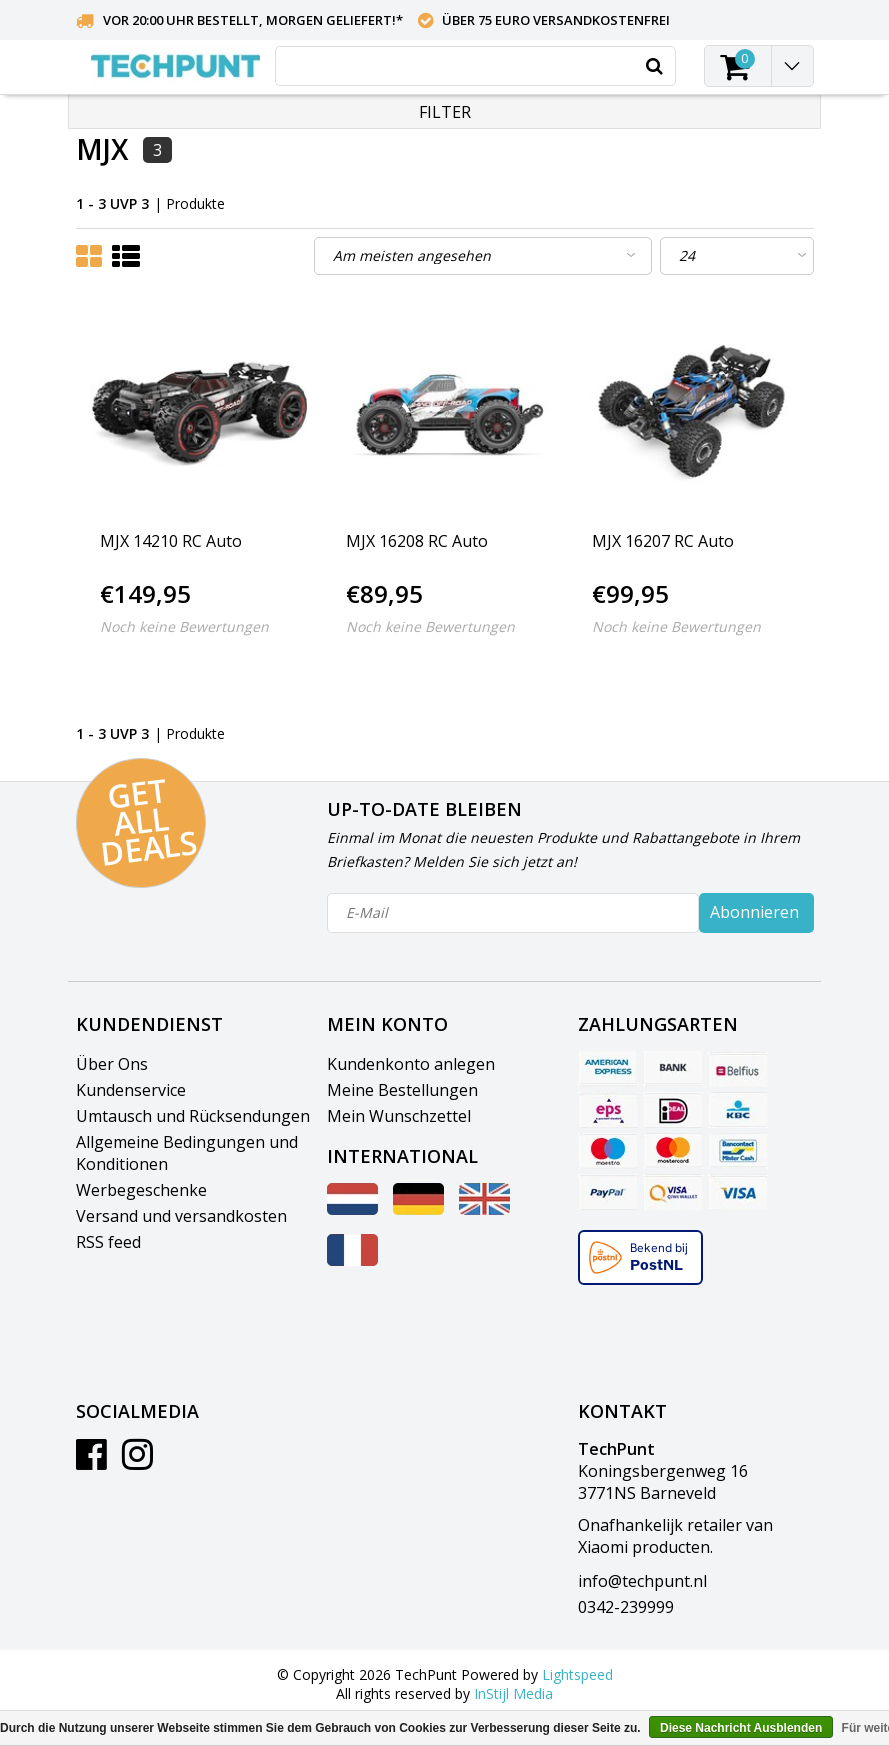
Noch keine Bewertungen (184, 626)
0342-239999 (626, 1607)
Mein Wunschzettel (399, 1116)
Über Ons (112, 1064)
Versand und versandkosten (181, 1216)
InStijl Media (513, 1693)
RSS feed (108, 1242)
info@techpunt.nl (642, 1581)
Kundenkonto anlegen (411, 1064)
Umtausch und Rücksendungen (193, 1116)
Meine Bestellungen (402, 1090)
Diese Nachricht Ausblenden (741, 1728)
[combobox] (475, 66)
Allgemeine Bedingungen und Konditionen (187, 1153)
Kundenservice (131, 1090)
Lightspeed (577, 1674)
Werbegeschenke (141, 1190)
